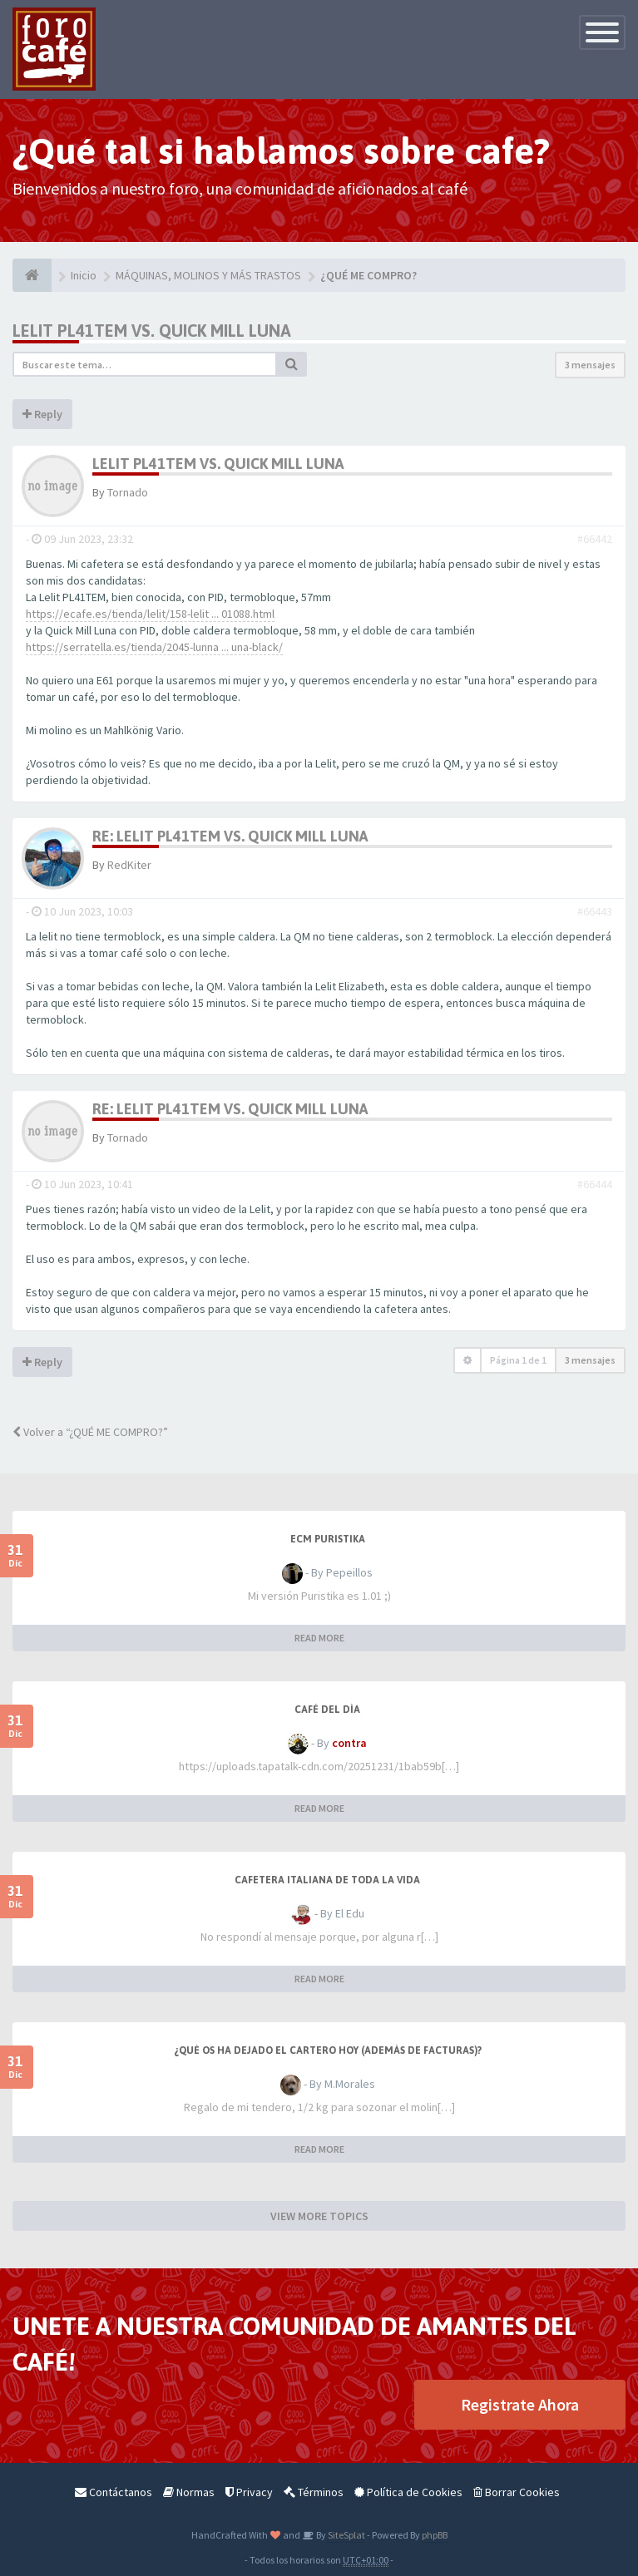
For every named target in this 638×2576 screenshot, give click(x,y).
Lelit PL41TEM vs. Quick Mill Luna (151, 330)
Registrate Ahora (520, 2404)
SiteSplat (345, 2535)
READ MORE (319, 1637)
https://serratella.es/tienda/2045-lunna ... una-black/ (154, 646)
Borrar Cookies (516, 2492)
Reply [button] (42, 414)
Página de (518, 1360)
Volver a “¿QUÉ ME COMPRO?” (90, 1431)
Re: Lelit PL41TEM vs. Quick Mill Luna (230, 836)
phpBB (435, 2535)
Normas (189, 2492)
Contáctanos (113, 2492)
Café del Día (327, 1709)
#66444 (594, 1184)
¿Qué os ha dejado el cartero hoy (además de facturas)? (328, 2050)
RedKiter (129, 864)
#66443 (594, 911)
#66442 (594, 538)
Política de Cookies (408, 2492)
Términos (314, 2492)
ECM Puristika (327, 1539)
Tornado (127, 492)
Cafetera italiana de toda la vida (327, 1880)
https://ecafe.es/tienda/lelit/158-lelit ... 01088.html (150, 613)
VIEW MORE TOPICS (319, 2215)
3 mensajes (590, 364)
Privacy (249, 2492)
